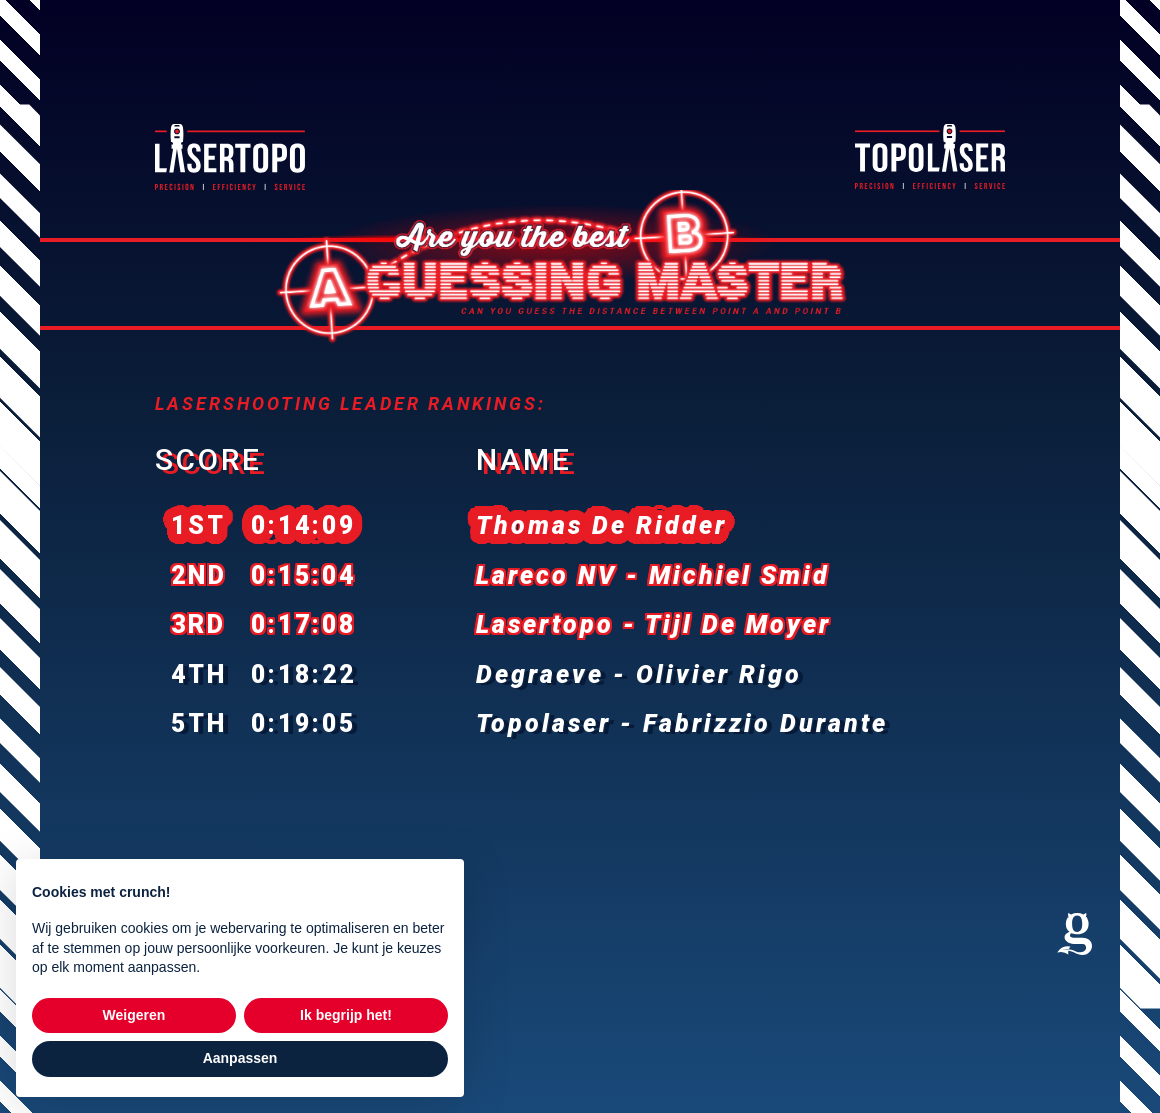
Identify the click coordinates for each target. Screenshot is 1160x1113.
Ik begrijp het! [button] (346, 1015)
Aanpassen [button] (240, 1058)
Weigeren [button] (134, 1015)
